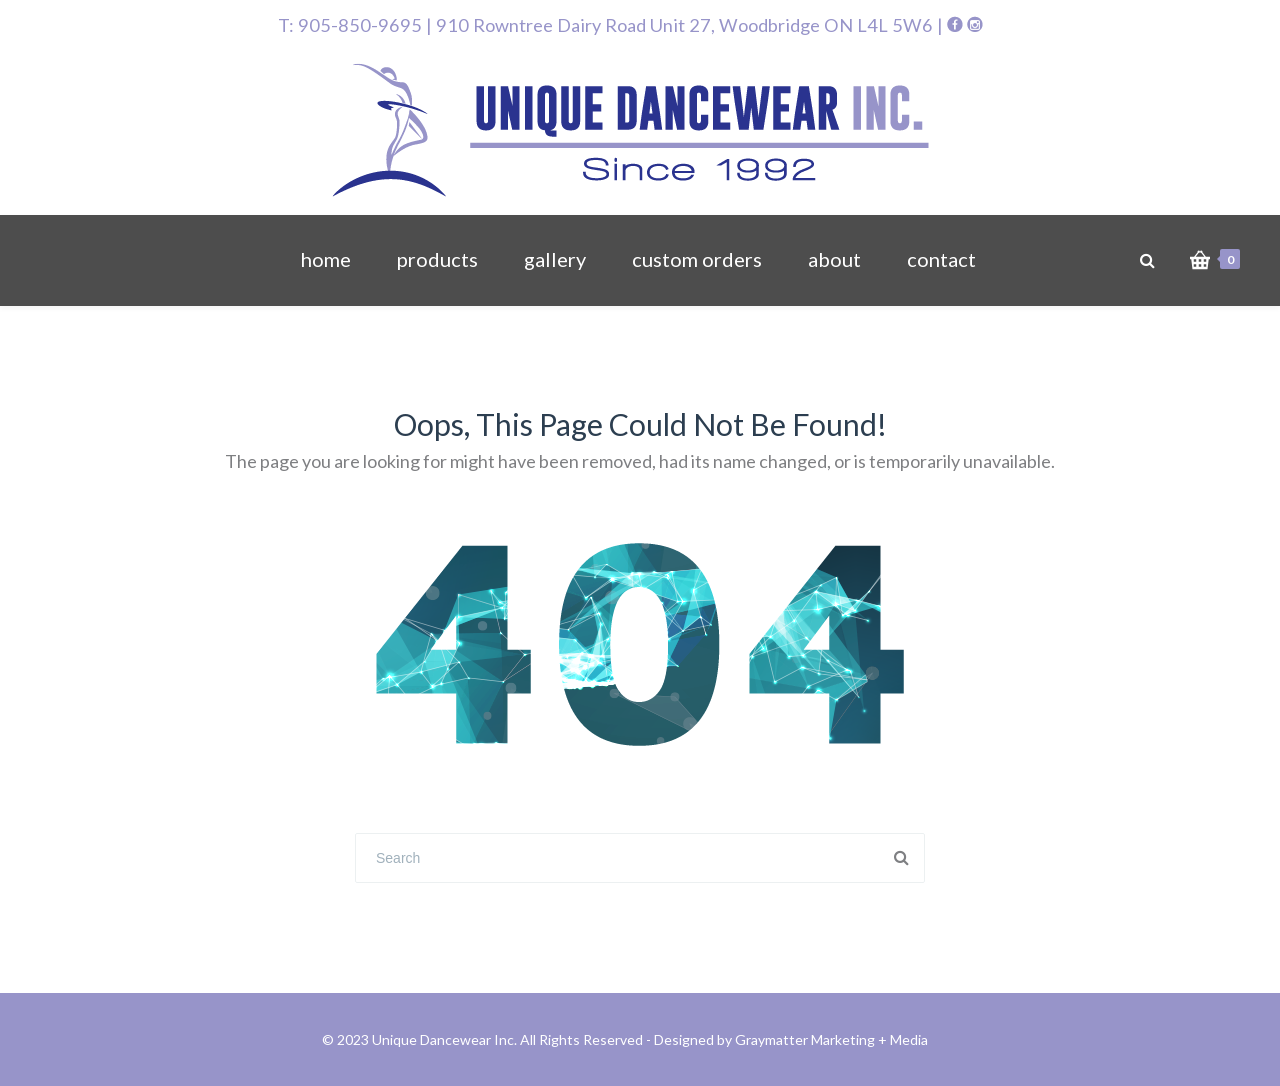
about (834, 259)
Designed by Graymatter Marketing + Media (791, 1039)
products (437, 259)
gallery (555, 259)
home (326, 259)
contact (941, 259)
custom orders (697, 259)
